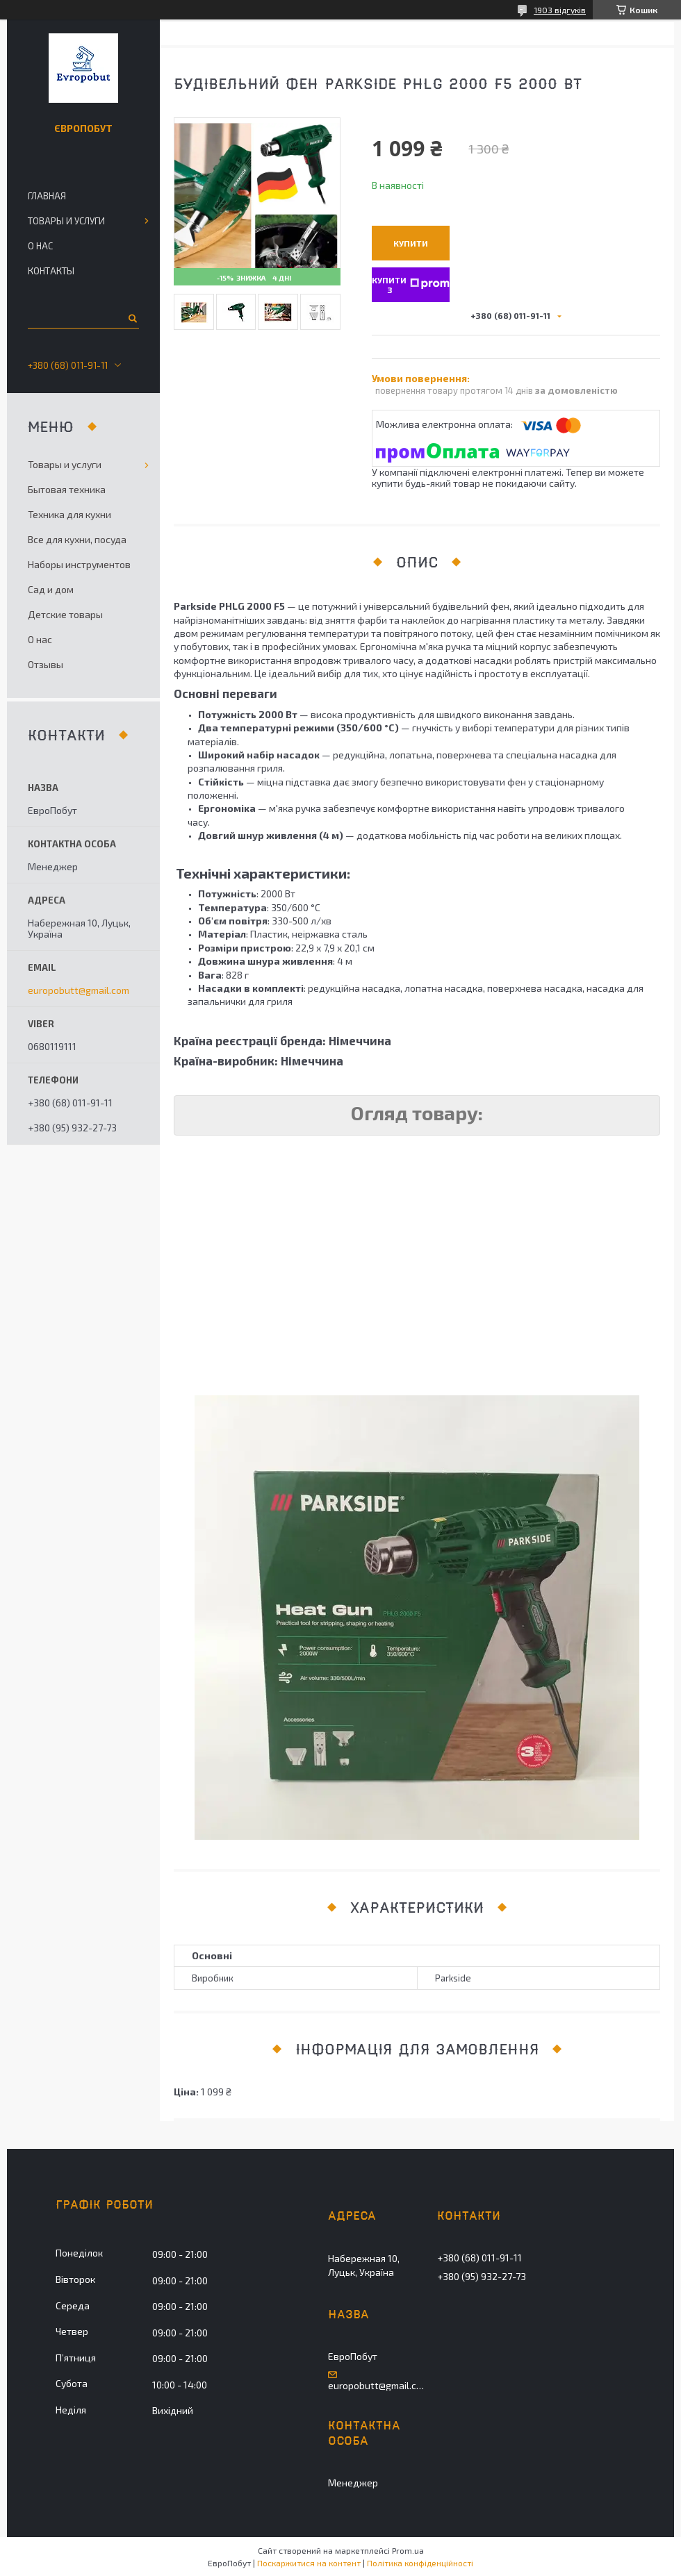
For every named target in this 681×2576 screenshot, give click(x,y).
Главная (47, 195)
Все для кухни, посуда (77, 539)
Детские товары (65, 614)
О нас (40, 245)
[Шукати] (131, 318)
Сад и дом (51, 589)
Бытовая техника (67, 489)
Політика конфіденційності (420, 2563)
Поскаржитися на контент (309, 2563)
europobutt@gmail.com (78, 990)
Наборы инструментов (79, 564)
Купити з (411, 284)
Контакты (51, 270)
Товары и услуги (66, 220)
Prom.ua (408, 2550)
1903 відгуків (560, 10)
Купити (410, 243)
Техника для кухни (69, 514)
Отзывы (45, 664)
